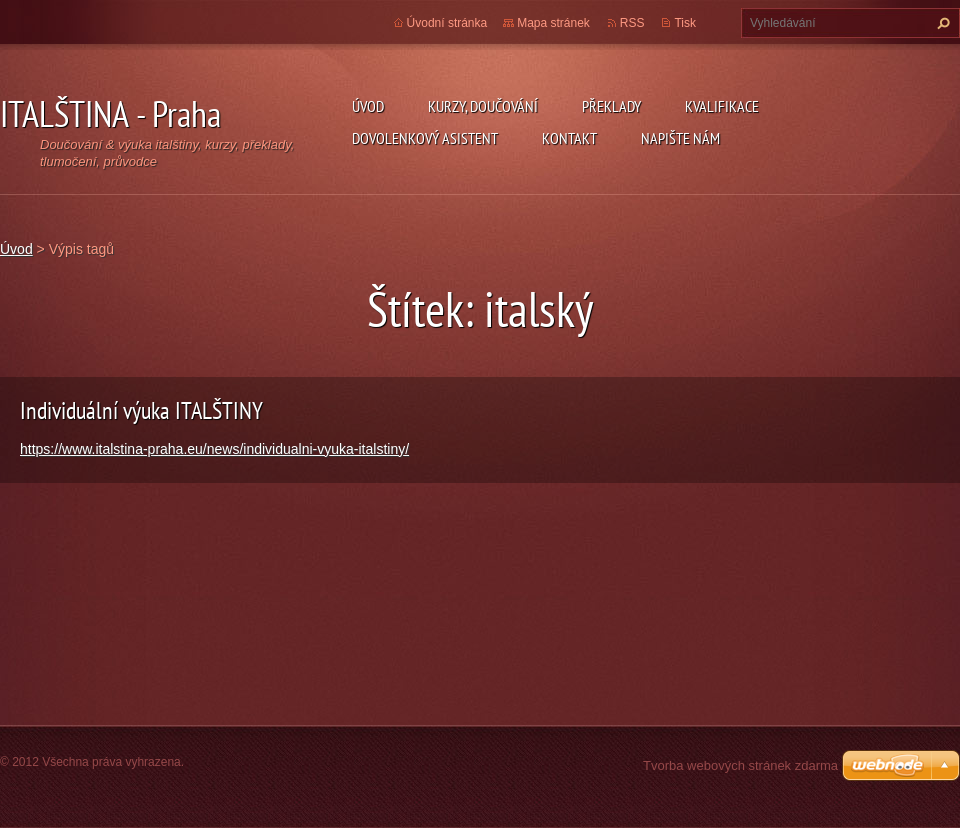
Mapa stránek (553, 23)
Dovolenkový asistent (425, 138)
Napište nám (680, 138)
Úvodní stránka (447, 23)
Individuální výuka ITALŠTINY (141, 410)
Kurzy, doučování (483, 106)
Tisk (685, 23)
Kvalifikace (722, 106)
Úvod (368, 106)
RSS (632, 23)
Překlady (611, 106)
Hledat (941, 23)
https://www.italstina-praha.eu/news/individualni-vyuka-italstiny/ (214, 449)
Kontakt (569, 138)
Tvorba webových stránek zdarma (740, 765)
